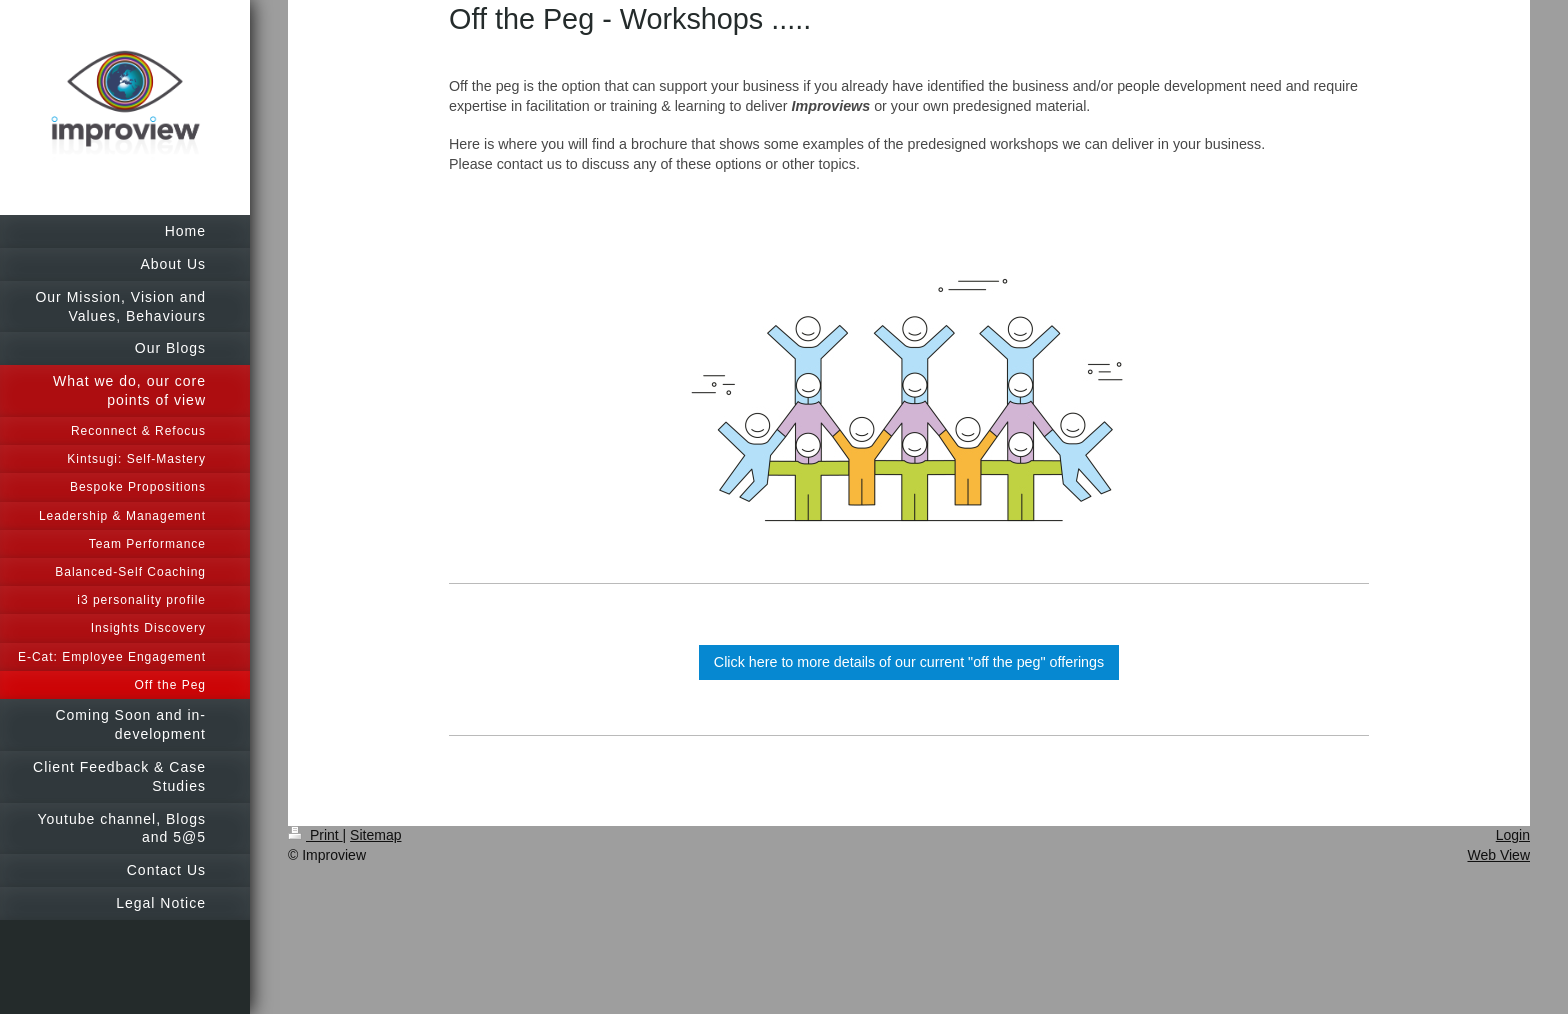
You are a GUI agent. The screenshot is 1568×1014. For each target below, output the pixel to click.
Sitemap (375, 835)
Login (1513, 835)
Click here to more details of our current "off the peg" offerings (909, 662)
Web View (1498, 855)
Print (315, 835)
